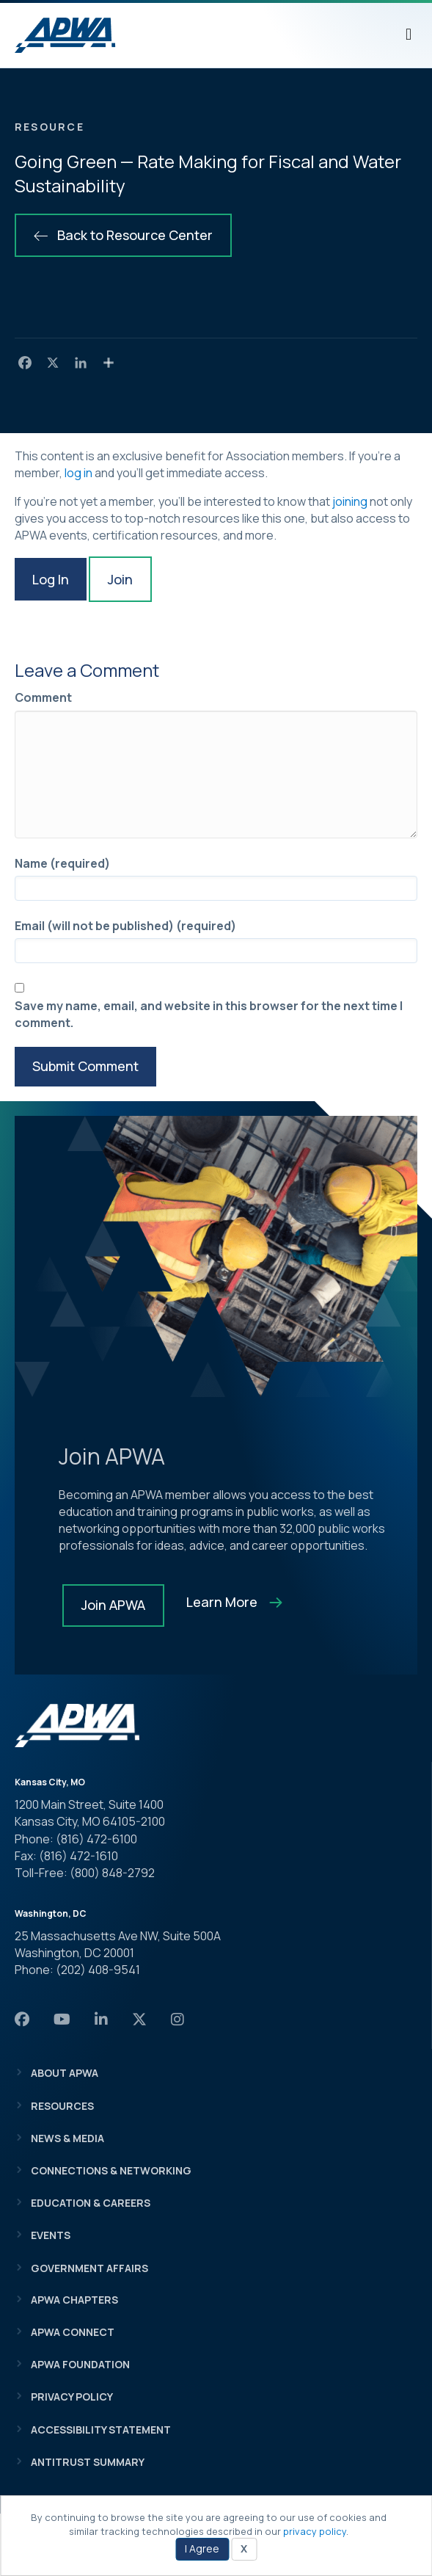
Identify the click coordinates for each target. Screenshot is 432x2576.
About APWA (64, 2073)
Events (50, 2235)
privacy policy (314, 2531)
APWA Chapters (74, 2300)
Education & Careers (90, 2203)
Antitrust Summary (87, 2462)
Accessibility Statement (101, 2430)
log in (78, 473)
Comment (43, 697)
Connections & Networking (111, 2170)
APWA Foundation (80, 2364)
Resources (62, 2106)
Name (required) (62, 863)
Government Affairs (89, 2268)
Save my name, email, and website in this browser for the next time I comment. (209, 1014)
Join (120, 579)
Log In (50, 579)
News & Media (67, 2138)
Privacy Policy (72, 2396)
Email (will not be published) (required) (125, 926)
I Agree (202, 2548)
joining (349, 501)
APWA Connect (72, 2332)
